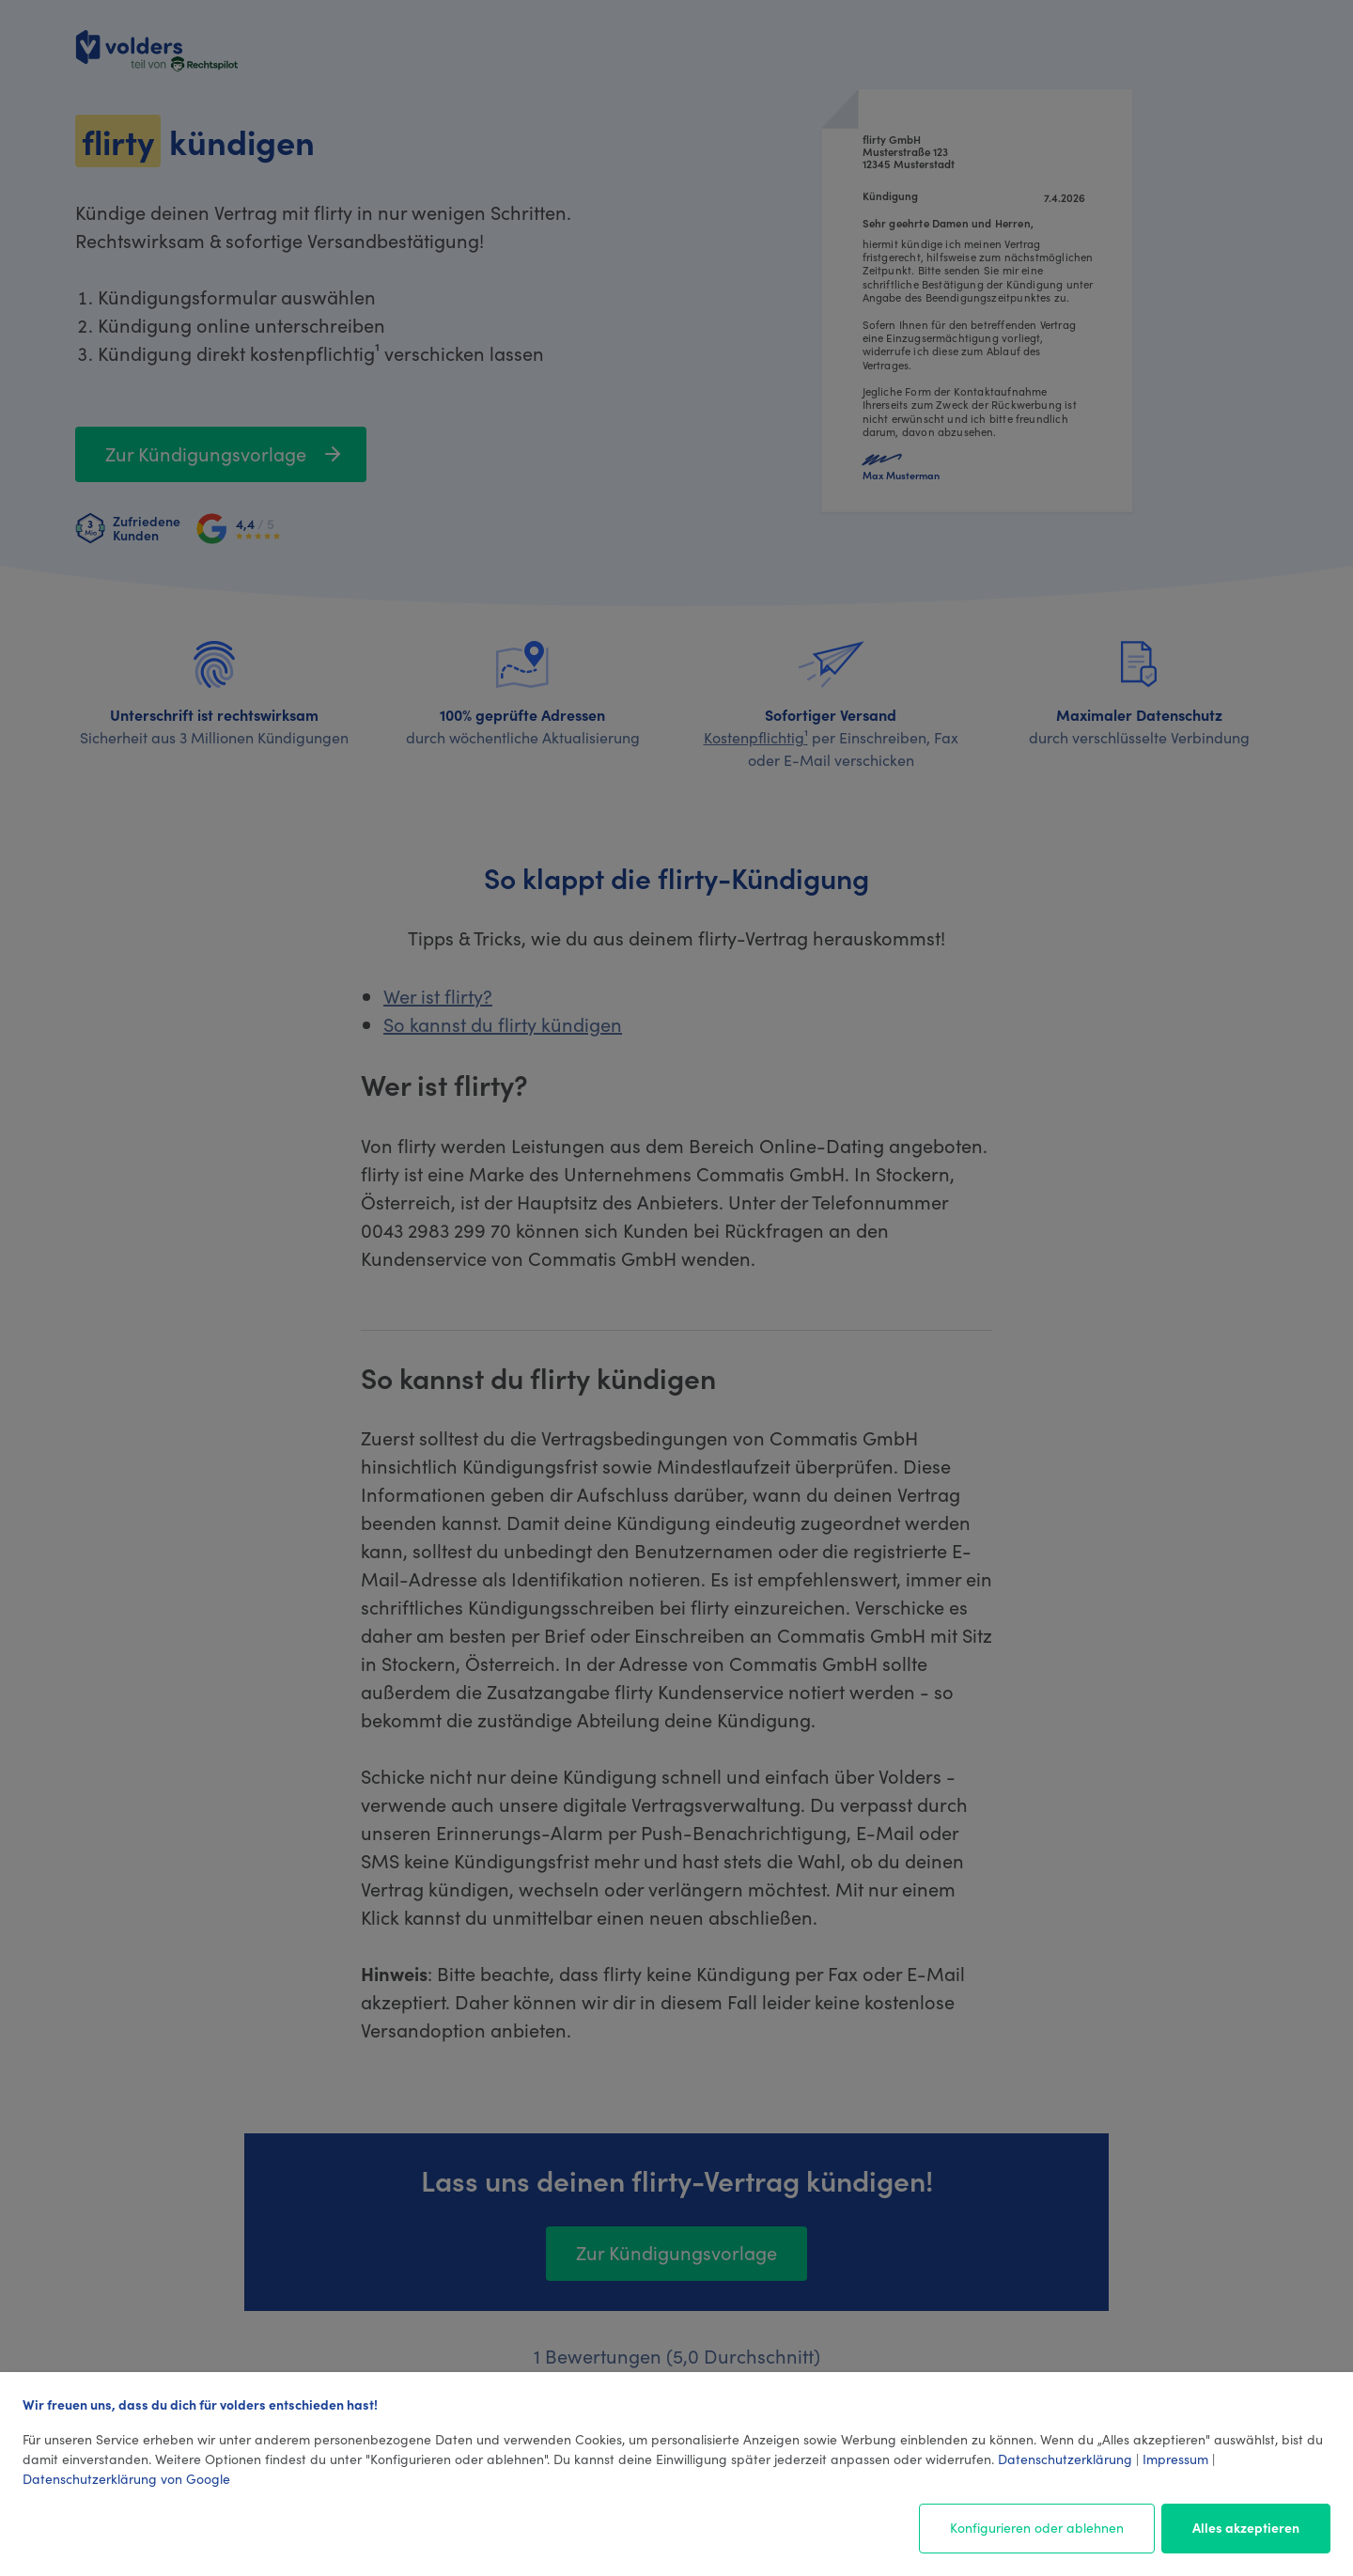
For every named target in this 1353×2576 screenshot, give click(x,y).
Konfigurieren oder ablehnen (1037, 2527)
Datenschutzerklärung (1065, 2458)
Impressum (1175, 2458)
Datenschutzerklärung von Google (126, 2478)
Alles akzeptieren (1245, 2527)
